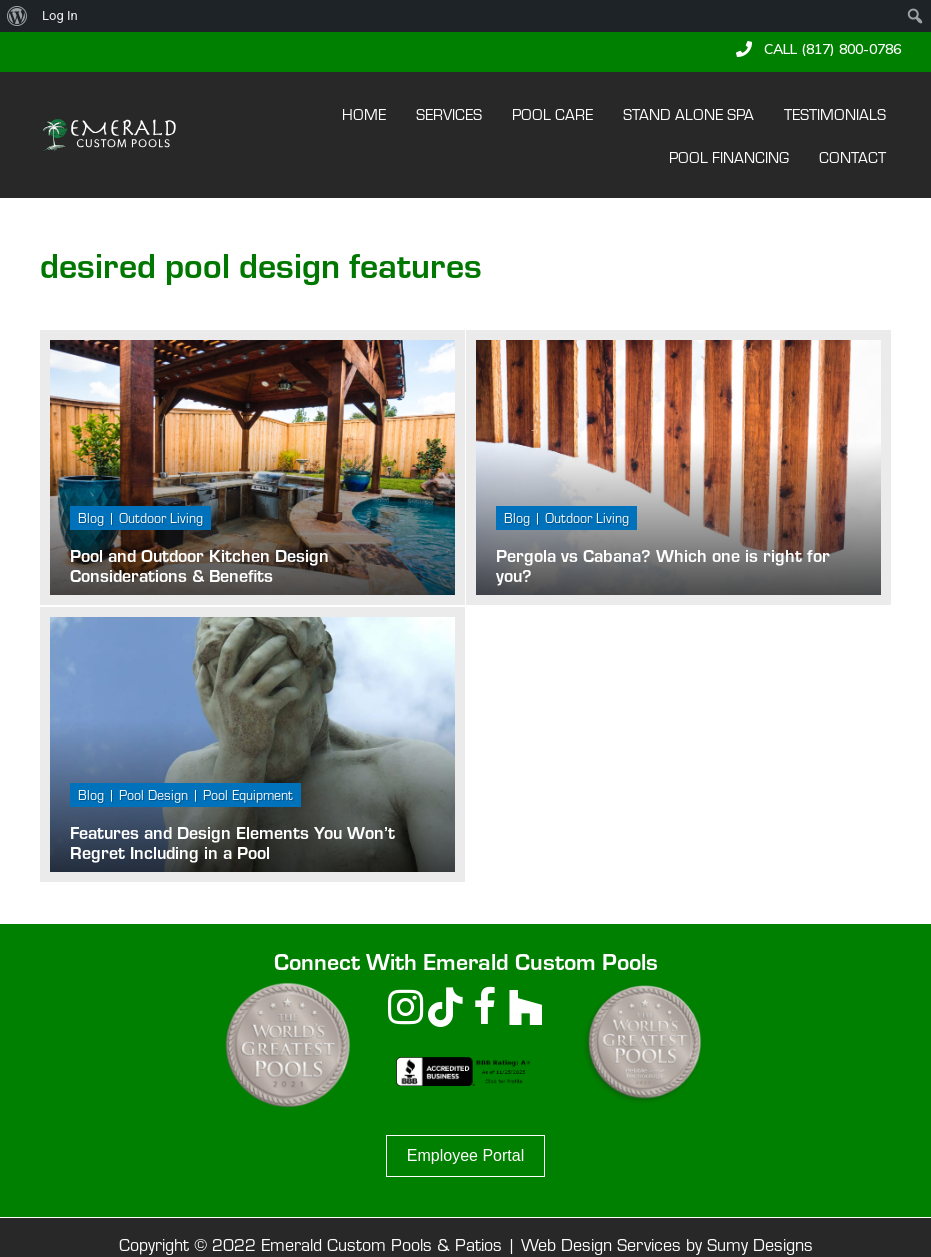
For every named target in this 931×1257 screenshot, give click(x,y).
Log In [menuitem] (60, 15)
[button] (818, 49)
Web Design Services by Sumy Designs (667, 1243)
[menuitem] (17, 16)
